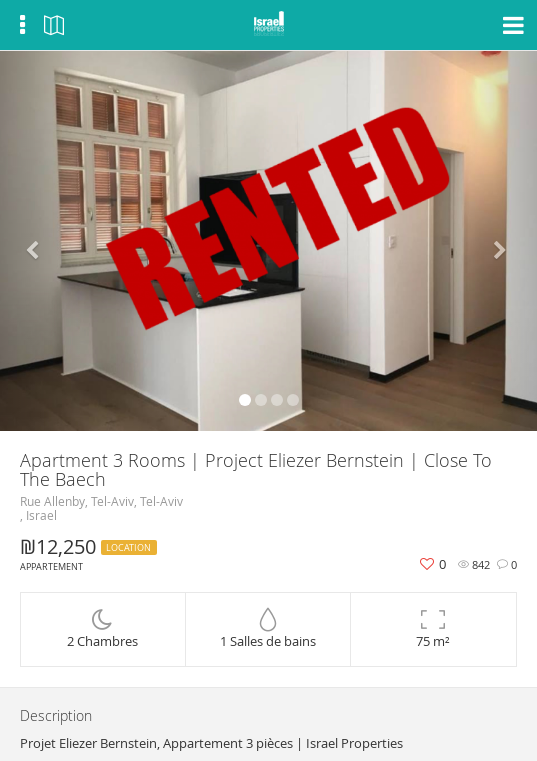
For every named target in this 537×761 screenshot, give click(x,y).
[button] (40, 241)
